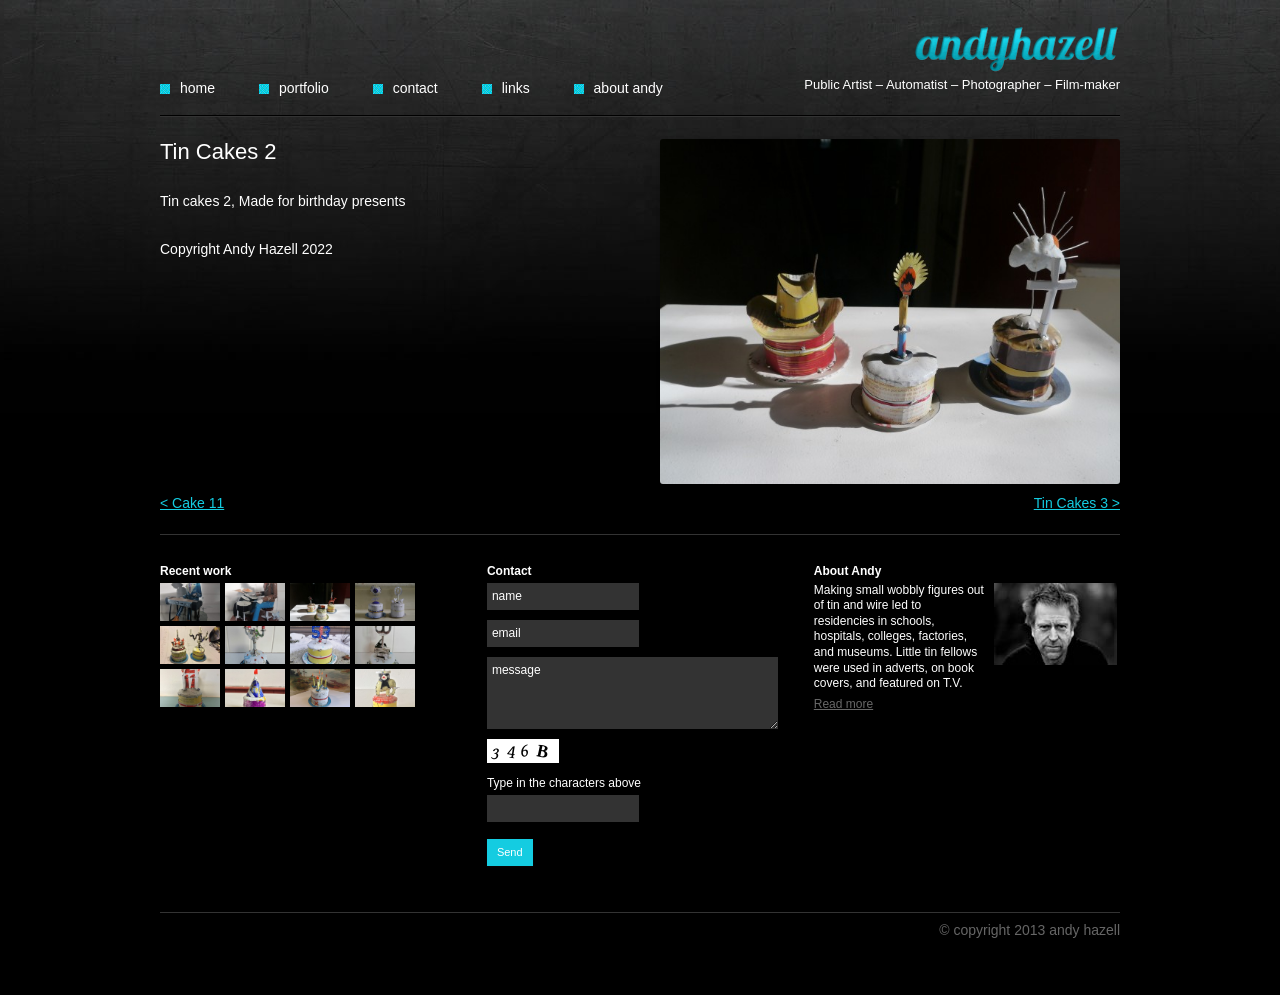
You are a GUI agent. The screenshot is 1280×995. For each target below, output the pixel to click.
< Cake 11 (192, 503)
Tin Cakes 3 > (1077, 503)
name (507, 596)
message (516, 670)
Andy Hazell (1017, 48)
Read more (843, 704)
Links (516, 88)
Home (197, 88)
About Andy (628, 88)
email (506, 633)
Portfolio (304, 88)
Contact (415, 88)
